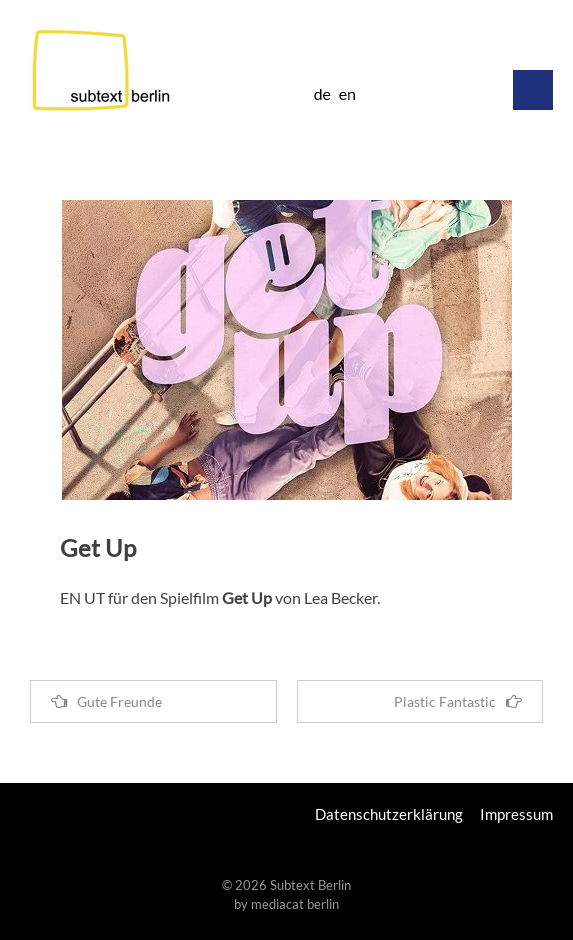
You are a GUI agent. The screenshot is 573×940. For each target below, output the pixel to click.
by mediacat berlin (286, 904)
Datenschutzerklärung (389, 814)
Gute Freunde (106, 701)
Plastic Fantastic (458, 701)
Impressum (516, 814)
